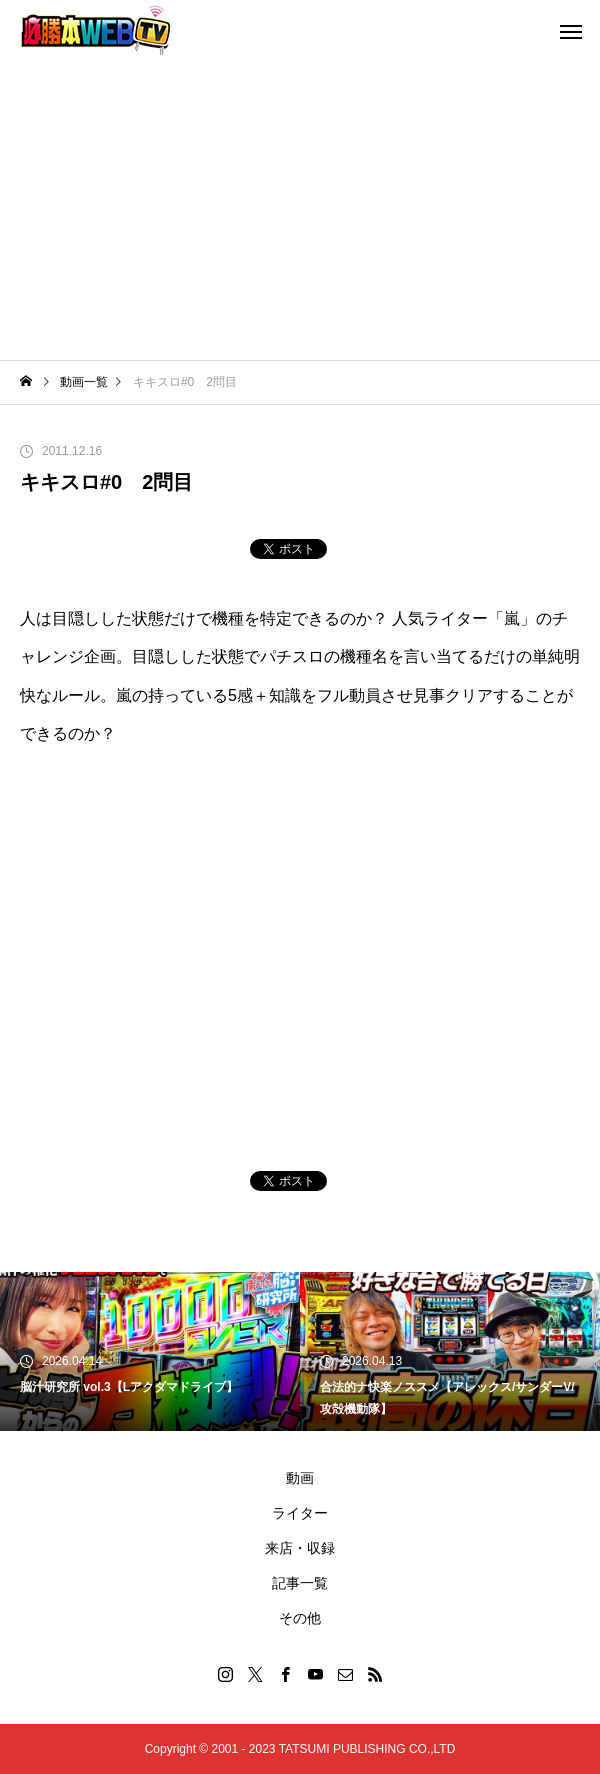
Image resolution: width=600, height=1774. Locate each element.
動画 (300, 1478)
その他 (300, 1618)
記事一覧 (300, 1583)
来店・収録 (300, 1548)
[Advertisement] (300, 210)
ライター (300, 1513)
